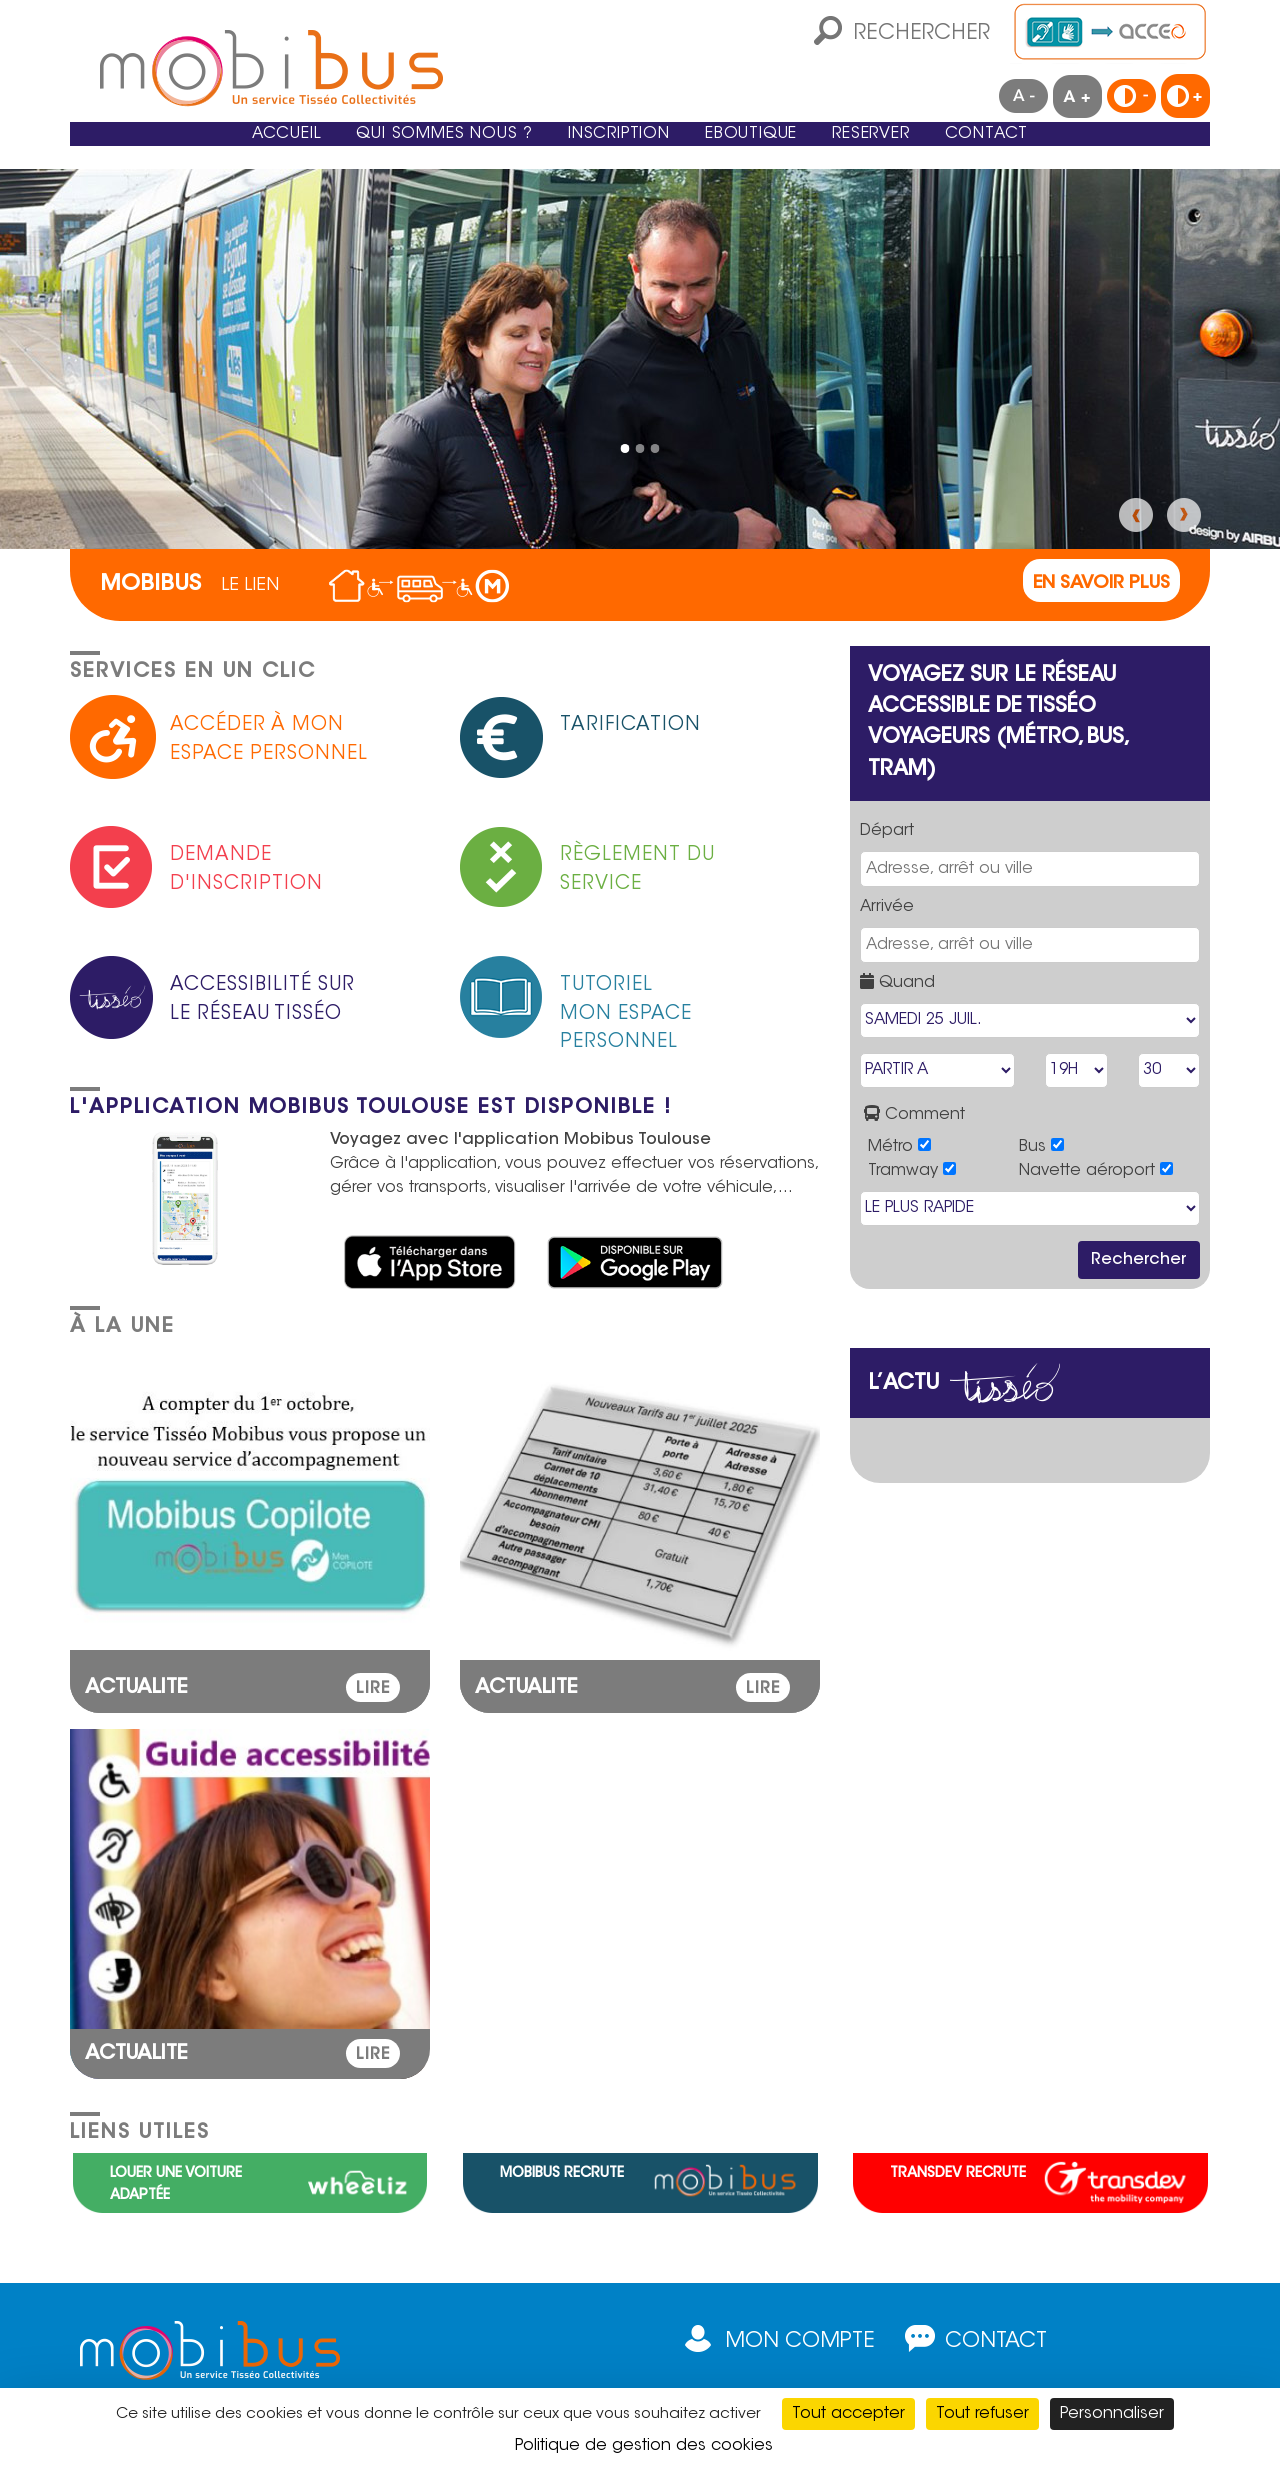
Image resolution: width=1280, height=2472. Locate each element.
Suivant (1184, 515)
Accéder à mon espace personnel (269, 740)
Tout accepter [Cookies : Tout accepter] (848, 2414)
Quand (897, 982)
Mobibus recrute (562, 2174)
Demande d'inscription (246, 870)
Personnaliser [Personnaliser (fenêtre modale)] (1112, 2414)
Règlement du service (637, 870)
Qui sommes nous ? (399, 149)
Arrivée (887, 907)
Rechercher (922, 33)
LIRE (373, 1689)
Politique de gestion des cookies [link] (644, 2446)
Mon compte (800, 2341)
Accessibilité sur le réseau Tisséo (262, 1000)
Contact (1066, 149)
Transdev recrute (958, 2174)
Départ (887, 831)
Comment (914, 1114)
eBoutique (778, 149)
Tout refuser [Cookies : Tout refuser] (982, 2414)
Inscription (614, 149)
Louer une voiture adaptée (176, 2185)
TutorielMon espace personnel (626, 1009)
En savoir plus (1101, 584)
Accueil (207, 149)
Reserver (926, 149)
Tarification (630, 725)
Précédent (1136, 515)
